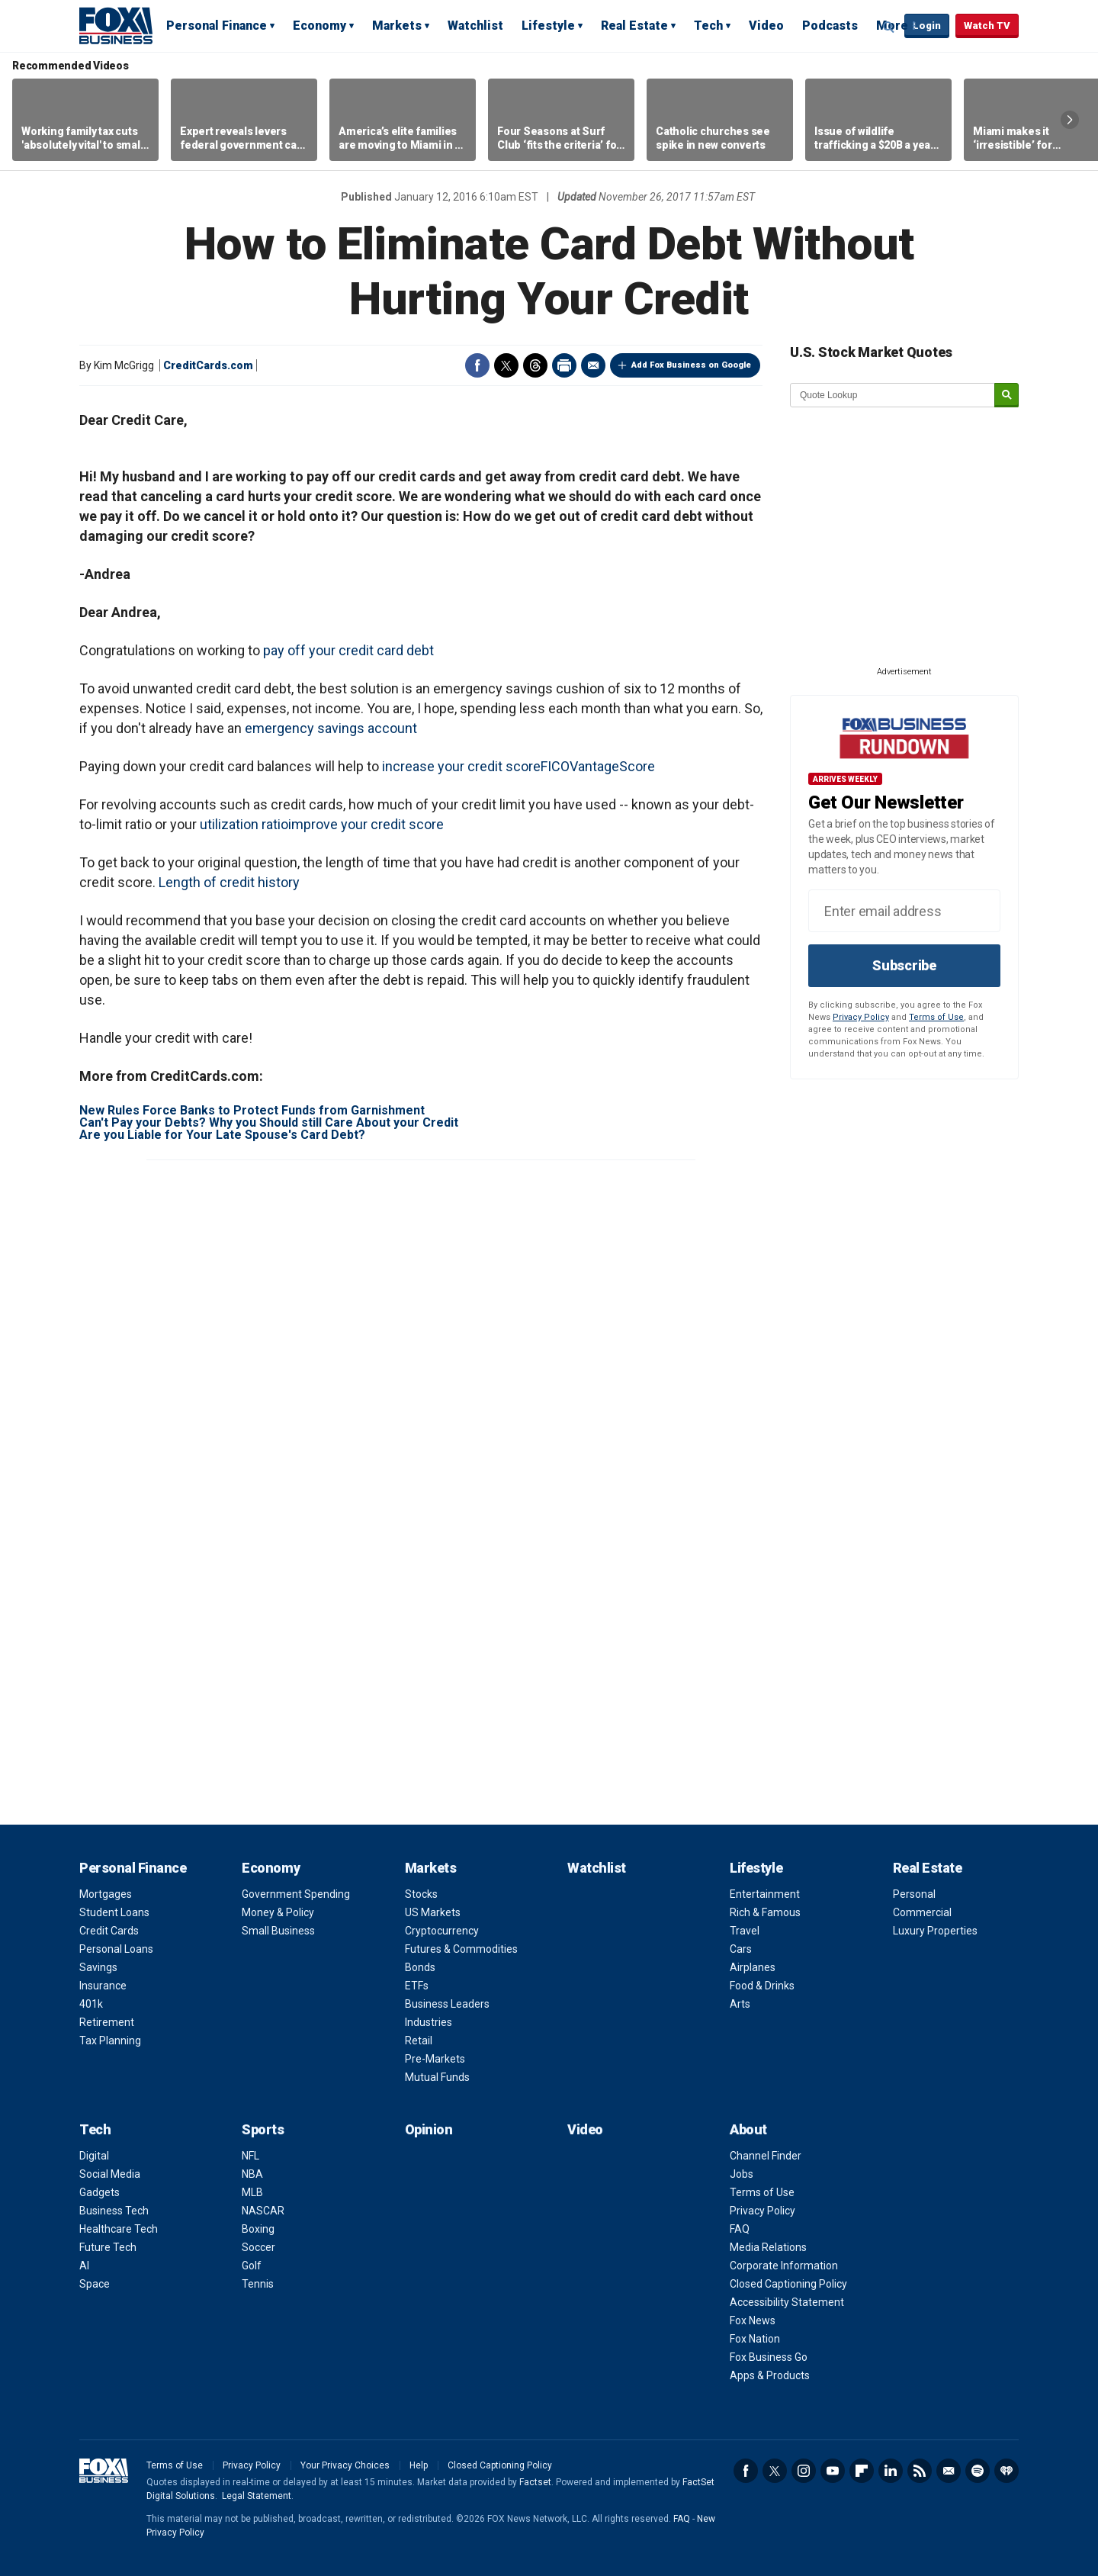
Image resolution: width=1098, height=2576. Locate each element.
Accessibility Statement (787, 2302)
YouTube (832, 2471)
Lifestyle (548, 25)
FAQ (740, 2229)
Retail (418, 2040)
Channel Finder (765, 2156)
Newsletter (948, 2471)
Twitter (506, 365)
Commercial (922, 1912)
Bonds (420, 1967)
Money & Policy (278, 1912)
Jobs (741, 2174)
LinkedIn (890, 2471)
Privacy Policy (861, 1017)
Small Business (278, 1931)
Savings (98, 1967)
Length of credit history (229, 882)
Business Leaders (447, 2004)
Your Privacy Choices (345, 2465)
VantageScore (612, 766)
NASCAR (263, 2211)
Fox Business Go (768, 2357)
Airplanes (752, 1967)
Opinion (429, 2129)
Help (418, 2465)
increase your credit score (461, 766)
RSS (919, 2471)
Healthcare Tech (118, 2229)
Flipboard (861, 2471)
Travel (744, 1931)
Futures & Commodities (461, 1949)
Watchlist (475, 25)
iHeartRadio (1006, 2471)
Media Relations (768, 2247)
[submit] (1006, 395)
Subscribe (904, 965)
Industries (428, 2022)
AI (84, 2265)
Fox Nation (755, 2339)
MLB (252, 2192)
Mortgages (105, 1894)
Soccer (258, 2247)
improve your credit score (366, 824)
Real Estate (634, 25)
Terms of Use (936, 1017)
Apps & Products (770, 2375)
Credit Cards (109, 1931)
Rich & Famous (765, 1912)
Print (564, 365)
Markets (397, 25)
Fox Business (115, 25)
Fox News (752, 2320)
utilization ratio (244, 824)
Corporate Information (784, 2265)
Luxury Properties (935, 1931)
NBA (252, 2174)
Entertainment (765, 1894)
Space (94, 2284)
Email (593, 365)
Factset (535, 2482)
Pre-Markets (435, 2059)
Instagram (803, 2471)
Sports (263, 2129)
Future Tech (107, 2247)
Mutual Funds (437, 2077)
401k (91, 2004)
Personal (914, 1894)
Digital (94, 2156)
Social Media (109, 2174)
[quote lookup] (893, 395)
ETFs (417, 1985)
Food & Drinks (762, 1985)
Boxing (258, 2229)
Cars (741, 1949)
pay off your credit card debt (348, 650)
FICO (555, 766)
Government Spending (296, 1894)
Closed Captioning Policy (788, 2284)
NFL (250, 2156)
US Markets (433, 1912)
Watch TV (987, 25)
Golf (252, 2265)
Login (927, 25)
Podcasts (830, 25)
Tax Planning (110, 2040)
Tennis (258, 2284)
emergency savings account (331, 728)
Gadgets (99, 2192)
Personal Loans (116, 1949)
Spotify (977, 2471)
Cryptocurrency (442, 1931)
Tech (708, 25)
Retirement (106, 2022)
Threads (535, 365)
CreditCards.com (208, 365)
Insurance (103, 1985)
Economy (319, 25)
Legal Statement (256, 2496)
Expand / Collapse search (889, 26)
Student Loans (114, 1912)
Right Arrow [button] (1070, 120)
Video (766, 25)
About (748, 2129)
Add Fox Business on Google (691, 365)
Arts (740, 2004)
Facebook (477, 365)
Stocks (421, 1894)
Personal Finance (216, 25)
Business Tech (114, 2211)
